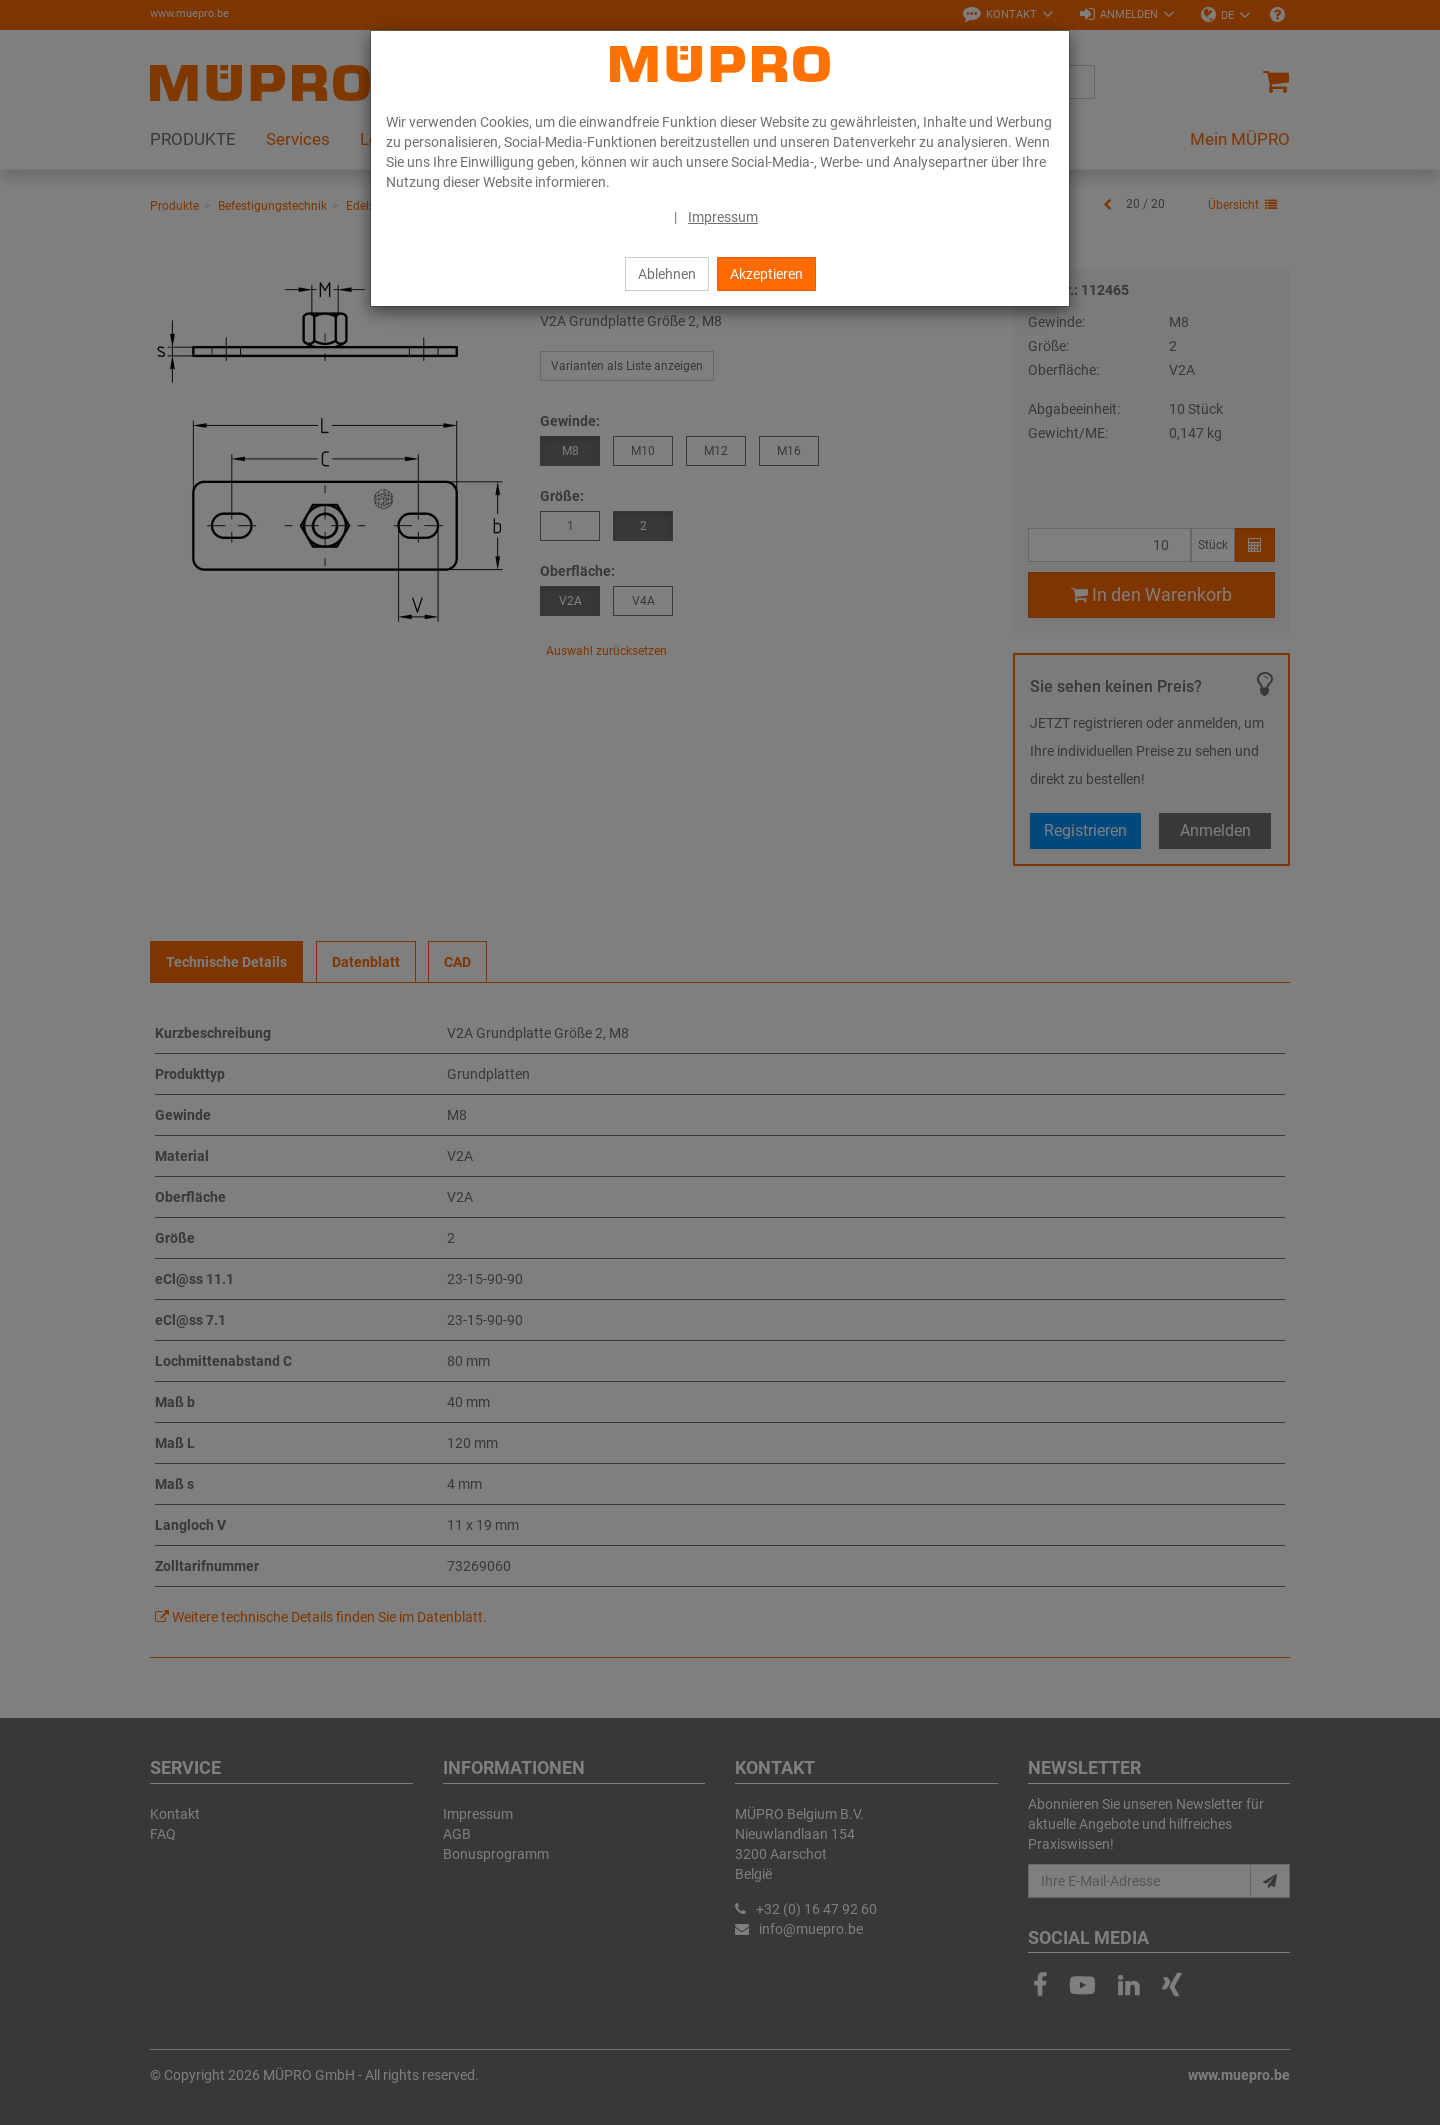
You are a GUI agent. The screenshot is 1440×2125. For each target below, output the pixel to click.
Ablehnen (667, 274)
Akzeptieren (766, 274)
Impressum (723, 217)
